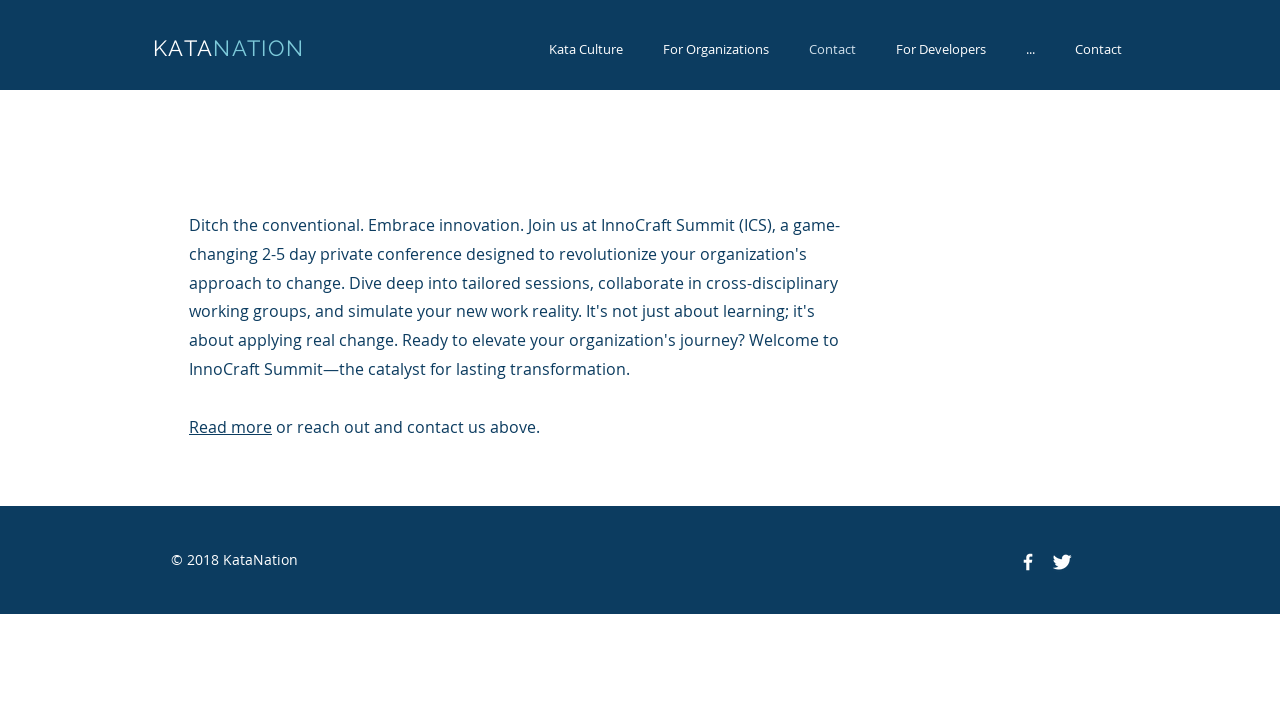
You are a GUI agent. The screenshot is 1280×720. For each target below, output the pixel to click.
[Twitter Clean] (1062, 562)
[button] (1030, 49)
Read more (230, 427)
